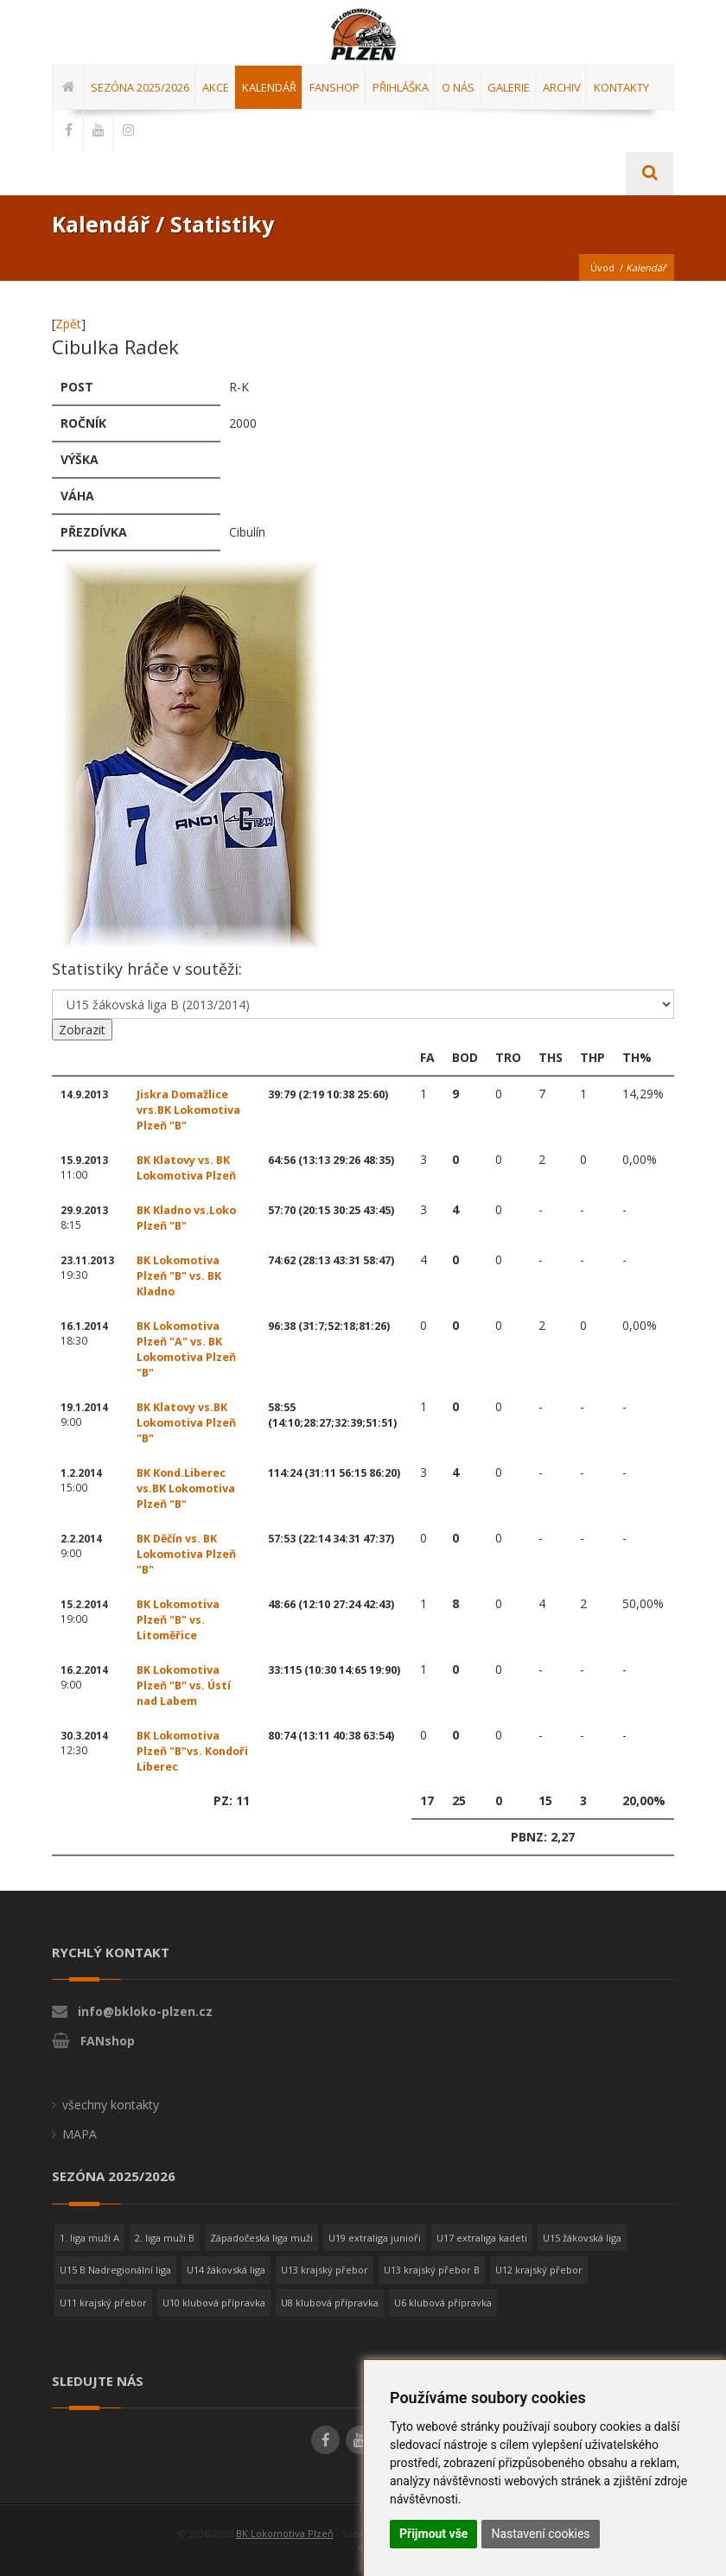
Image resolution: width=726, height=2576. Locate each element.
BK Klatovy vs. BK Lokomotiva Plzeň (186, 1168)
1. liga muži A (89, 2237)
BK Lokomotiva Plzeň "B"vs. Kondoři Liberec (192, 1751)
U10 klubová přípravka (213, 2302)
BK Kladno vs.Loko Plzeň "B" (186, 1218)
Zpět (68, 323)
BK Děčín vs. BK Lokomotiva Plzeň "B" (186, 1554)
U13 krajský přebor (324, 2269)
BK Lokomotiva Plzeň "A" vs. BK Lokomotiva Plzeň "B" (186, 1349)
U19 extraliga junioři (374, 2237)
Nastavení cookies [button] (540, 2534)
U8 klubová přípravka (330, 2302)
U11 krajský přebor (103, 2302)
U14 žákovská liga (226, 2269)
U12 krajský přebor (539, 2269)
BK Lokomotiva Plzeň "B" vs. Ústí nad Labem (184, 1685)
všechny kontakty (110, 2104)
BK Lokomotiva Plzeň (285, 2533)
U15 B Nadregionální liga (115, 2269)
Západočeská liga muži (261, 2237)
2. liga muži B (164, 2237)
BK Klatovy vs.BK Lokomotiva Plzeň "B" (186, 1423)
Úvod (602, 267)
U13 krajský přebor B (432, 2269)
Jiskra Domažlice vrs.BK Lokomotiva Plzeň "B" (188, 1110)
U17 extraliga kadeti (481, 2237)
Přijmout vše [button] (433, 2534)
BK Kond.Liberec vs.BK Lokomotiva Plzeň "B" (186, 1488)
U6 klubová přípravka (443, 2302)
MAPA (79, 2134)
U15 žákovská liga (582, 2237)
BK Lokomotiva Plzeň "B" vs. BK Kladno (179, 1276)
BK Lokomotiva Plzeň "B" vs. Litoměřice (178, 1620)
